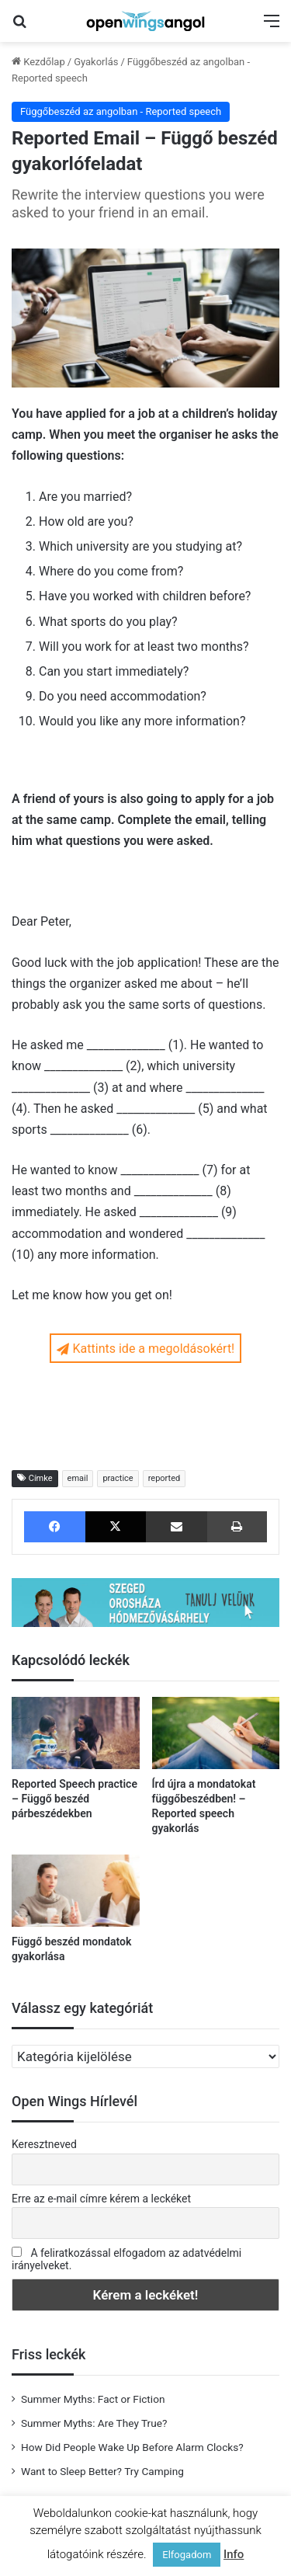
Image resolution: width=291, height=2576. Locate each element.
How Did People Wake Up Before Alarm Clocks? (132, 2447)
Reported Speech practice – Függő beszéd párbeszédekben (74, 1799)
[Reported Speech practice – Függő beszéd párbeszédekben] (76, 1733)
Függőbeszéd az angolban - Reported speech (120, 111)
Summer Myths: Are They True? (94, 2423)
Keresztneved (44, 2144)
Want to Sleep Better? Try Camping (102, 2471)
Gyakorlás (96, 62)
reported (164, 1478)
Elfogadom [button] (186, 2554)
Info (233, 2554)
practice (117, 1478)
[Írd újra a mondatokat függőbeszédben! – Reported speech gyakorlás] (216, 1733)
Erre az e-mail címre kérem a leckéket (101, 2198)
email (78, 1478)
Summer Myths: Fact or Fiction (93, 2399)
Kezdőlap (38, 62)
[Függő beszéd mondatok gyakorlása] (76, 1891)
